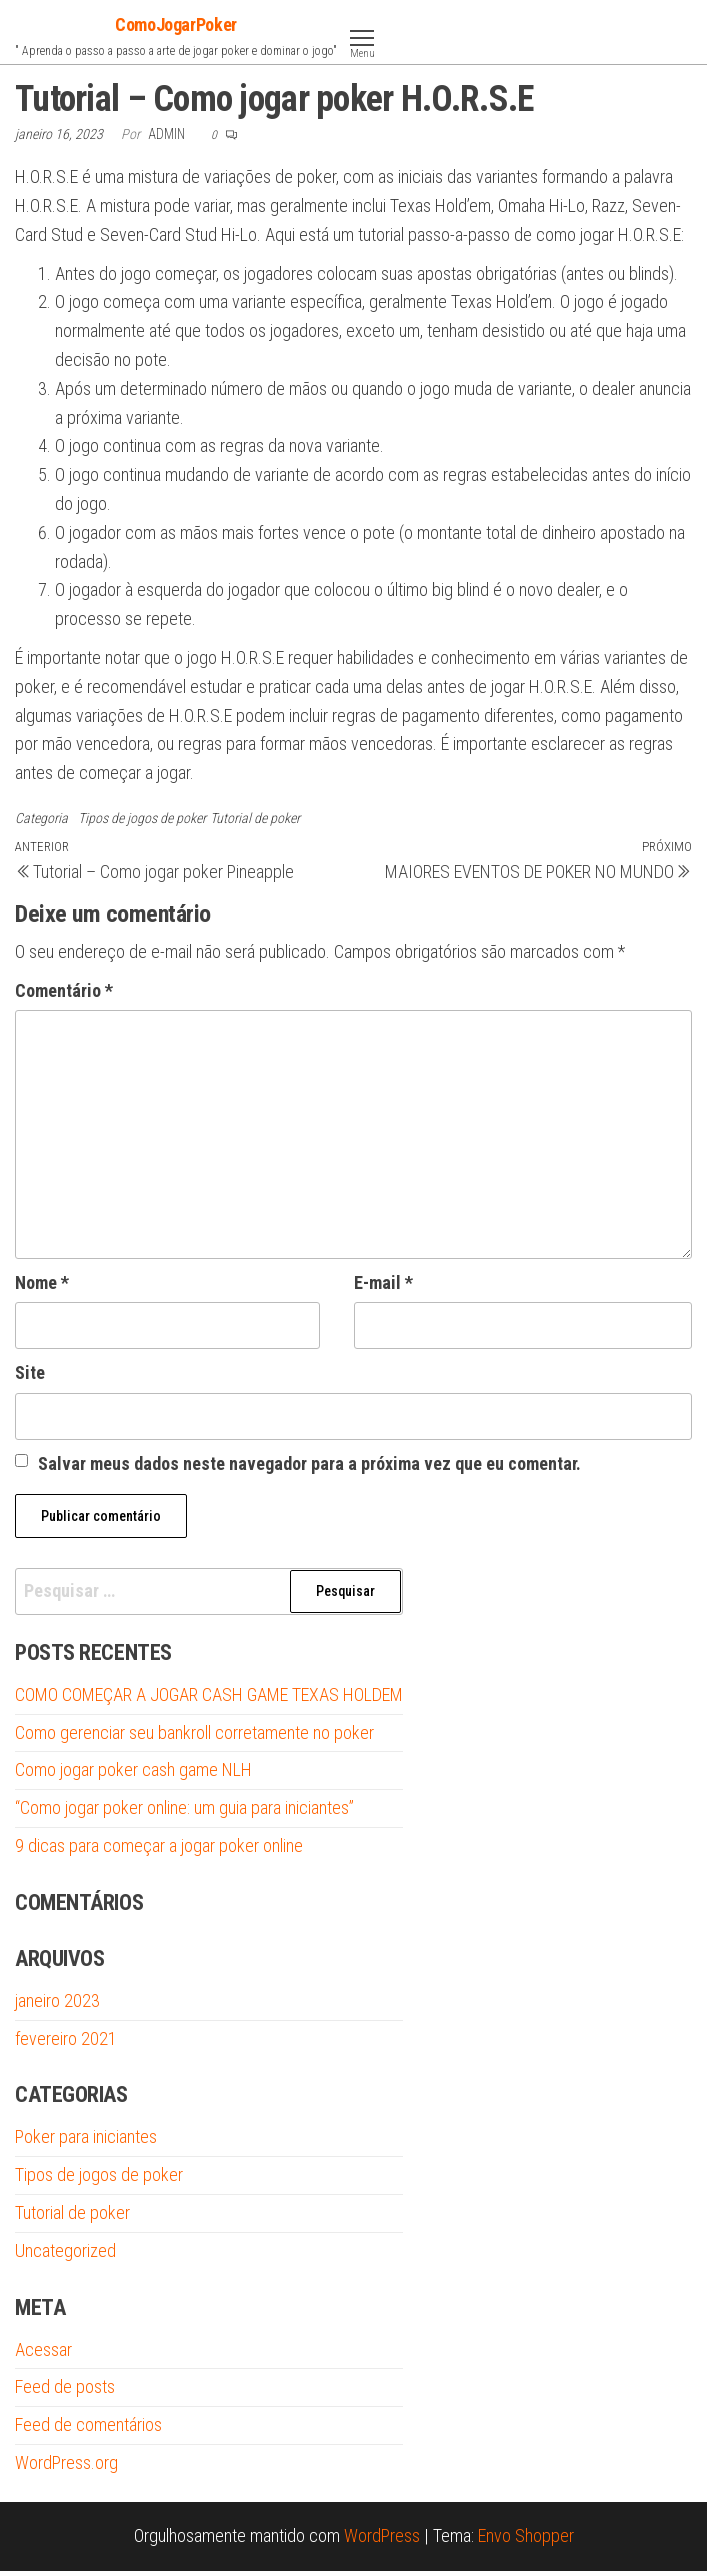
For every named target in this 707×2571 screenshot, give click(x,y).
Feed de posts (65, 2386)
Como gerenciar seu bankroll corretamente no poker (194, 1732)
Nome (42, 1282)
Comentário (64, 990)
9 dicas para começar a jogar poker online (159, 1845)
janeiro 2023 (57, 2000)
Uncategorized (65, 2250)
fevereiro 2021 (66, 2038)
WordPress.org (66, 2462)
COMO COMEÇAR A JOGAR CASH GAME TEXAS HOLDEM (209, 1694)
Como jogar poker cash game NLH (133, 1769)
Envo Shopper (526, 2535)
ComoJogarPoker (176, 24)
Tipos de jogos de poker (142, 818)
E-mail (383, 1282)
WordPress (382, 2535)
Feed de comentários (88, 2424)
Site (30, 1372)
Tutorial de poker (255, 818)
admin (168, 134)
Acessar (43, 2349)
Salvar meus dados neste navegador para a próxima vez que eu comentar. (309, 1463)
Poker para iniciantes (86, 2136)
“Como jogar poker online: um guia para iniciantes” (184, 1807)
